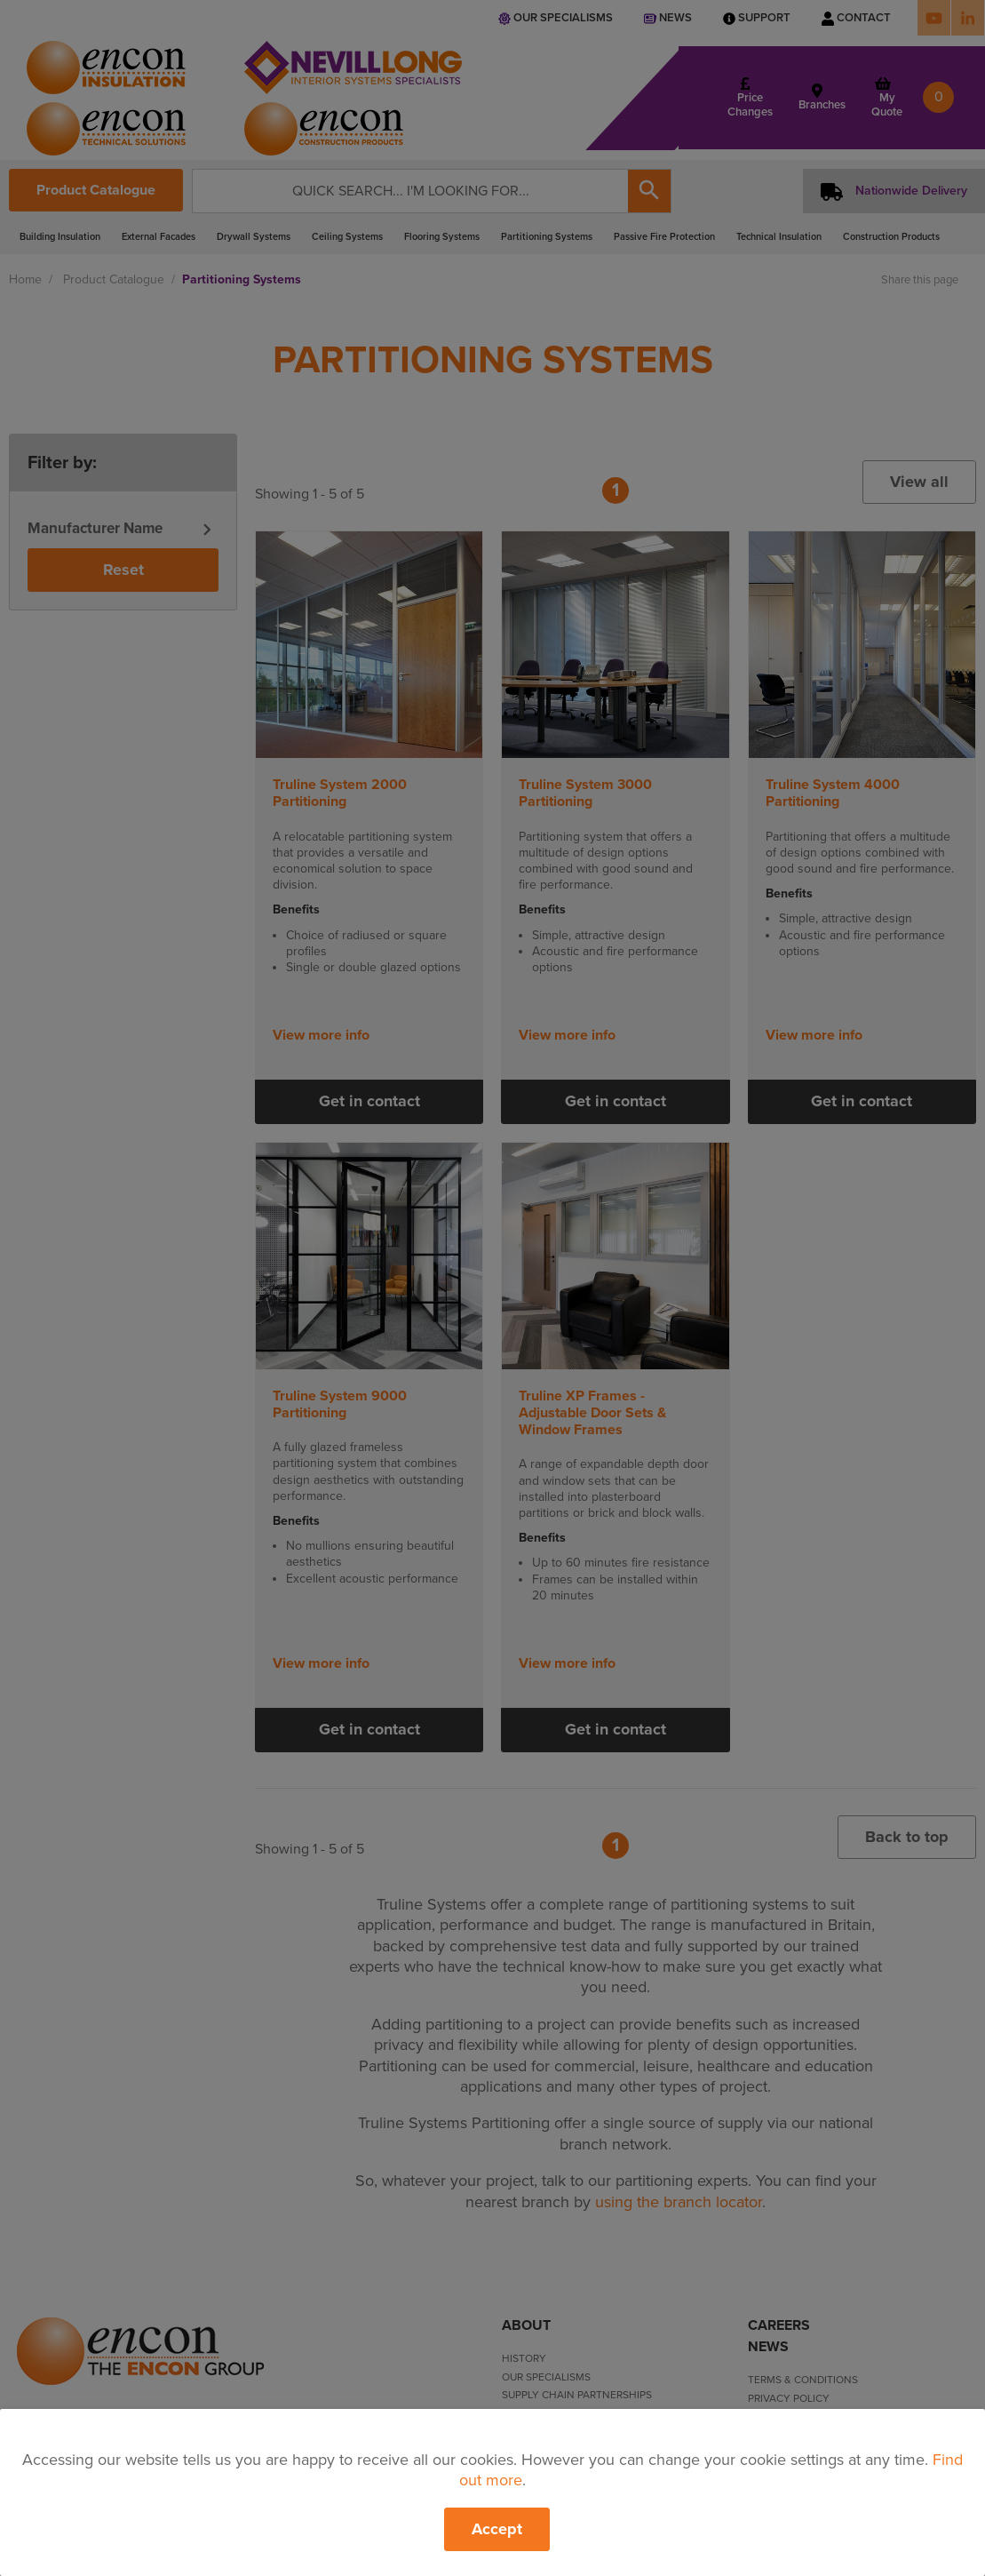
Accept (497, 2529)
